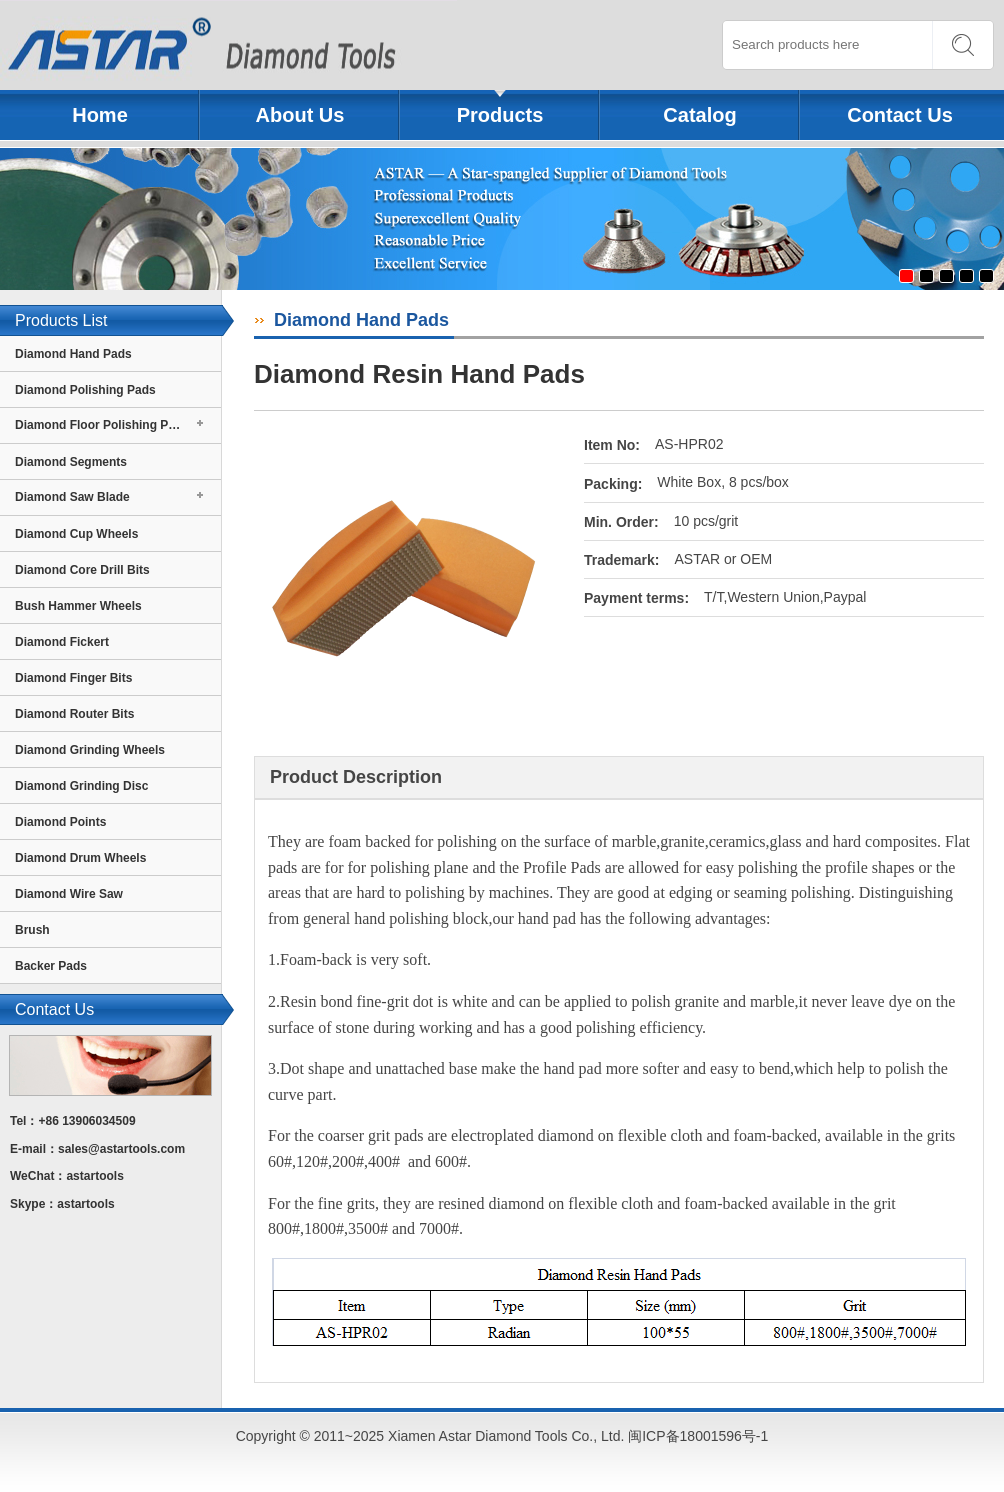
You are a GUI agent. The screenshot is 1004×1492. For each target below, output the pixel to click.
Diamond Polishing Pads (85, 390)
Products (500, 115)
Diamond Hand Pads (73, 354)
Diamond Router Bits (74, 714)
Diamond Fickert (62, 642)
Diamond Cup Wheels (76, 534)
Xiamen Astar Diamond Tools (228, 45)
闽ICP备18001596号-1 (698, 1436)
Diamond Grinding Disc (81, 786)
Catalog (699, 115)
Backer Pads (51, 966)
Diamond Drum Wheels (80, 858)
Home (100, 115)
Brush (32, 930)
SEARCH (962, 45)
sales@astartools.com (121, 1149)
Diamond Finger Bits (73, 678)
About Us (300, 115)
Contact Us (900, 115)
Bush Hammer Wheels (78, 606)
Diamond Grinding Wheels (90, 750)
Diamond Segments (71, 462)
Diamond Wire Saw (69, 894)
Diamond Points (60, 822)
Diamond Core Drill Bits (82, 570)
